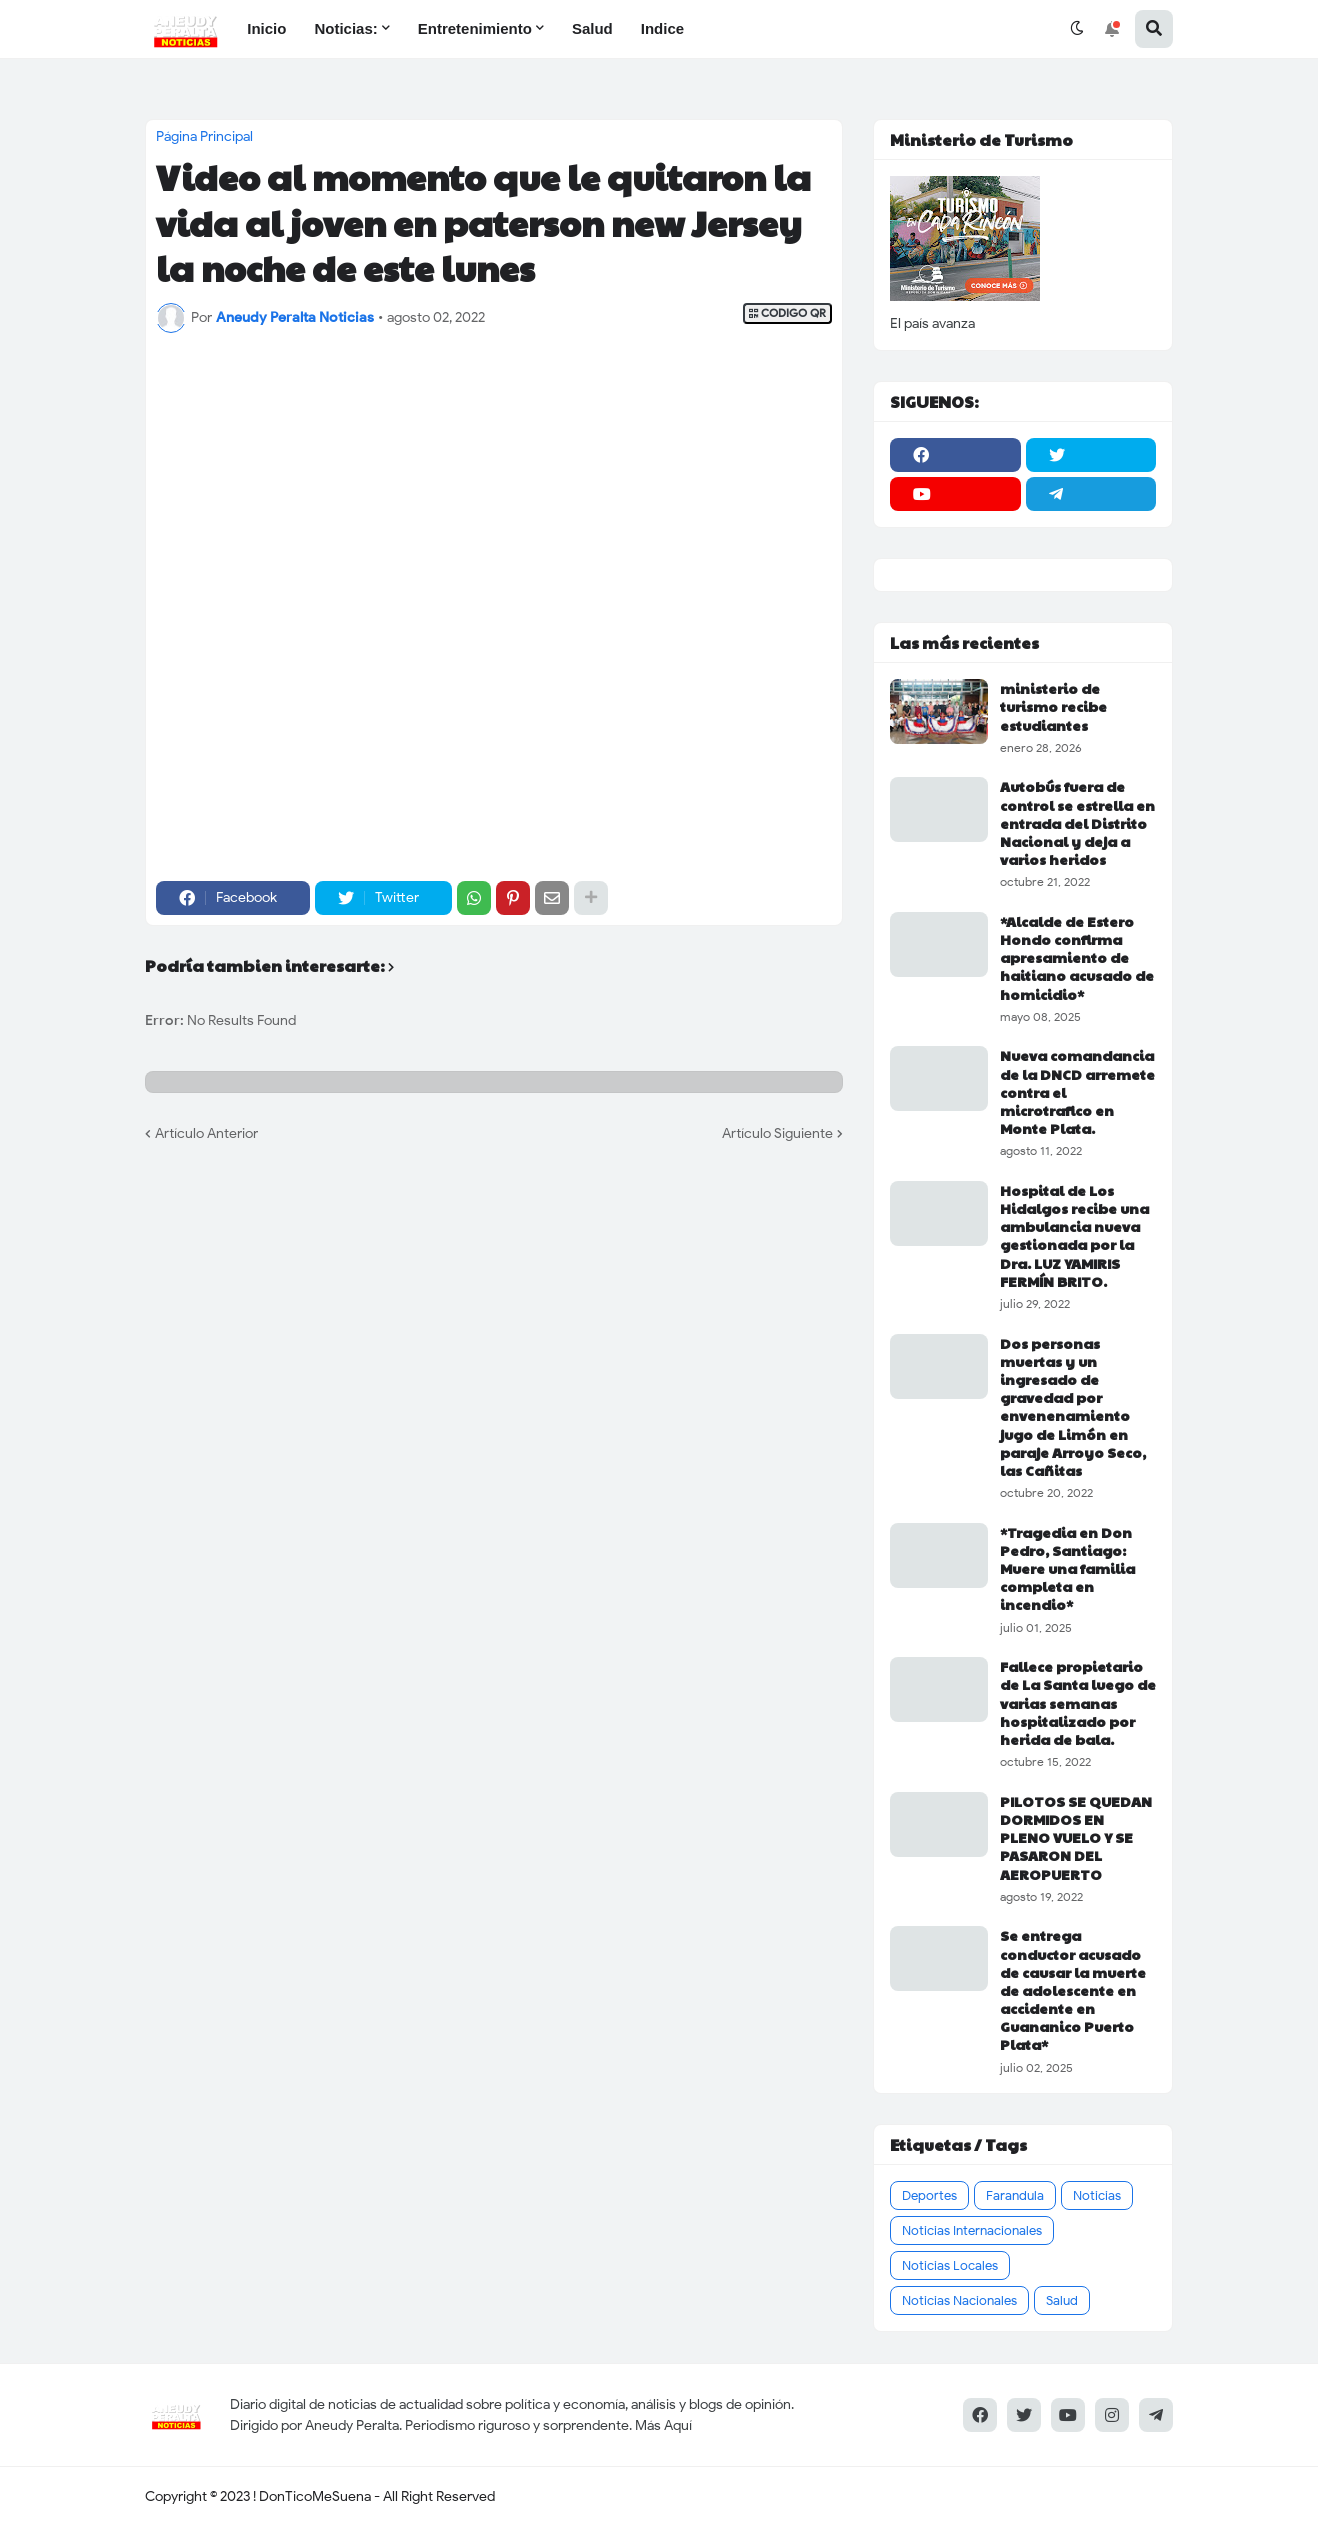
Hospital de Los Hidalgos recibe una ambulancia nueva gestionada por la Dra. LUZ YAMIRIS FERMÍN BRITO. (1074, 1235)
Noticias (1097, 2195)
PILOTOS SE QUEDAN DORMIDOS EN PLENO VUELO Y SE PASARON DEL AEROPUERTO (1076, 1837)
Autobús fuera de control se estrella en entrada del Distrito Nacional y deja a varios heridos (1077, 822)
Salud (1062, 2300)
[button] (1077, 29)
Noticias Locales (950, 2265)
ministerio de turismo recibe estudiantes (1053, 706)
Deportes (929, 2195)
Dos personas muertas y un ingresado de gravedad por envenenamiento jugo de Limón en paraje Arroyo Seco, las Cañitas (1073, 1407)
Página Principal (204, 137)
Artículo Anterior (206, 1133)
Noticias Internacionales (972, 2230)
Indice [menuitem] (662, 28)
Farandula (1015, 2195)
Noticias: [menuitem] (345, 28)
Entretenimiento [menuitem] (475, 28)
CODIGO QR (787, 313)
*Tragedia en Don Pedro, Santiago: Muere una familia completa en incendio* (1067, 1568)
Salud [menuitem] (592, 28)
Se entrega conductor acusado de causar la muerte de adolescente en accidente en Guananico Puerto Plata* (1073, 1989)
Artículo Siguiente (777, 1133)
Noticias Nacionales (959, 2300)
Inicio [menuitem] (266, 28)
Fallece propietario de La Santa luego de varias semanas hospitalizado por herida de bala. (1078, 1702)
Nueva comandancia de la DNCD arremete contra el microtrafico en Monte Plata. (1077, 1091)
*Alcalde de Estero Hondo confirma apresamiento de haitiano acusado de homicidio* (1077, 957)
